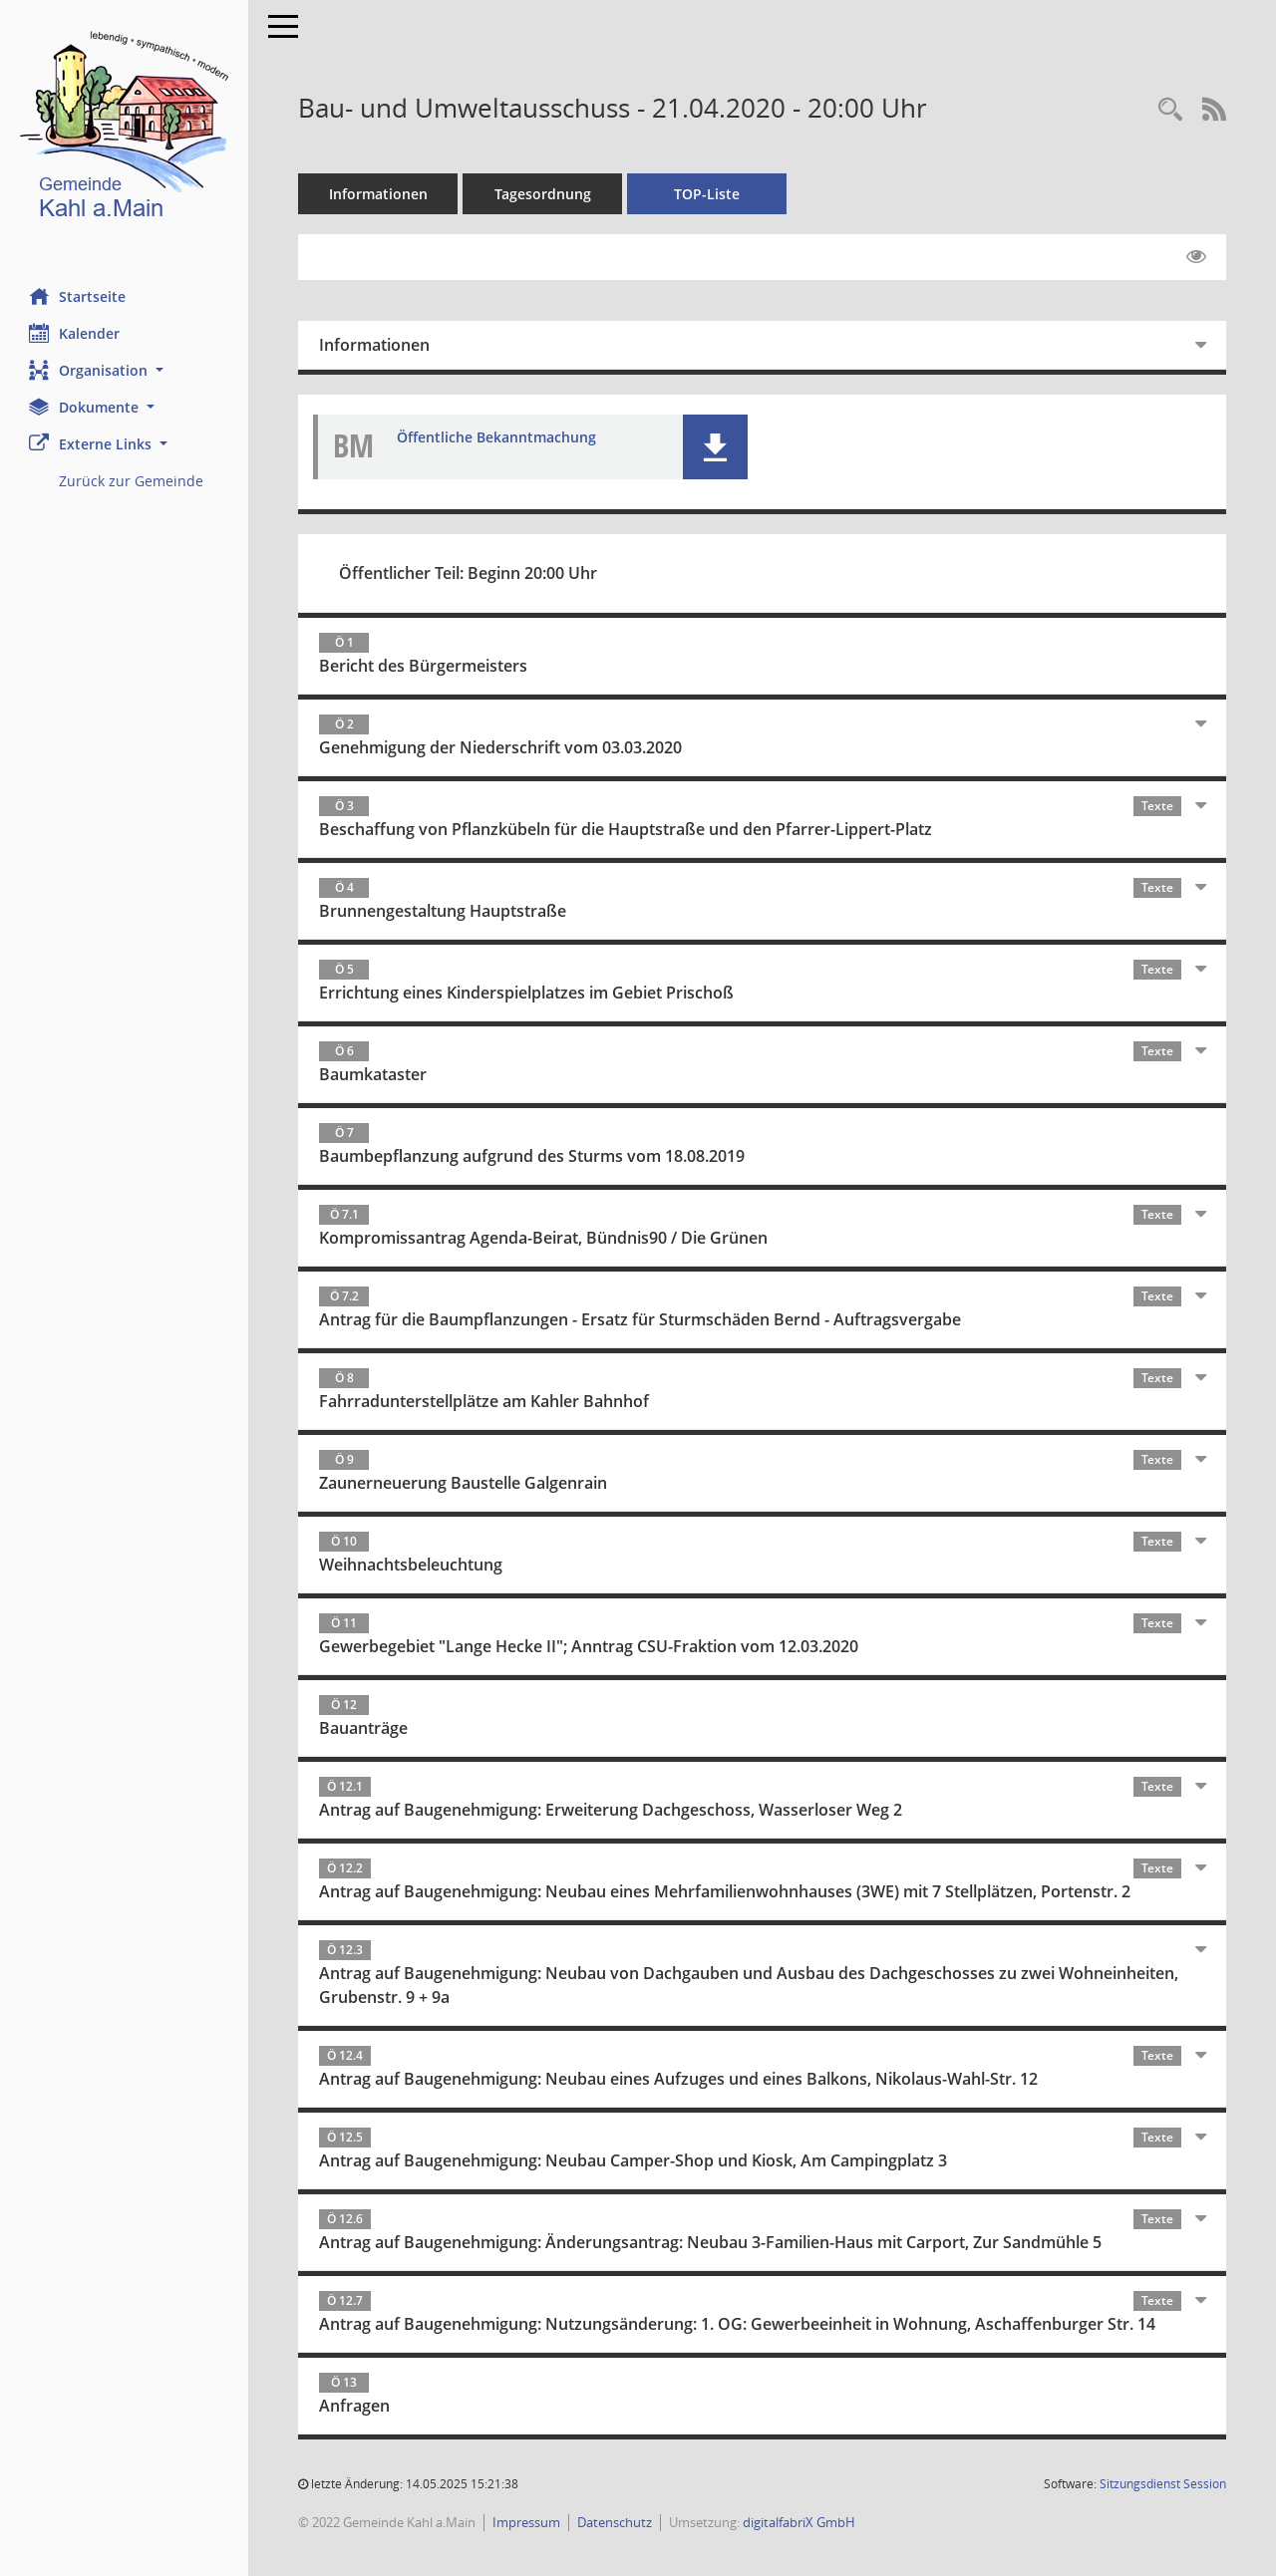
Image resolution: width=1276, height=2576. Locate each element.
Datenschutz (615, 2522)
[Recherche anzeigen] (1170, 110)
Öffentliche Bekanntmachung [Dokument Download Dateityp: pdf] (497, 437)
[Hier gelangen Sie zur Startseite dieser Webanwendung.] (124, 129)
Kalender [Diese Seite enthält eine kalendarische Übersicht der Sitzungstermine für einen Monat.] (75, 333)
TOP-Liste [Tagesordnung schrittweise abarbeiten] (708, 193)
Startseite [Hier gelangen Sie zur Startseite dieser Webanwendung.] (78, 296)
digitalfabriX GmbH (800, 2522)
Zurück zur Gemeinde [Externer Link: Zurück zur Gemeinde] (132, 480)
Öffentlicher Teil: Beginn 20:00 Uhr (469, 573)
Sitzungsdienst (1163, 2483)
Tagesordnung (543, 193)
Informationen (379, 193)
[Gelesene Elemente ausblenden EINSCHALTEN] (1196, 257)
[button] (124, 370)
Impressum (527, 2522)
